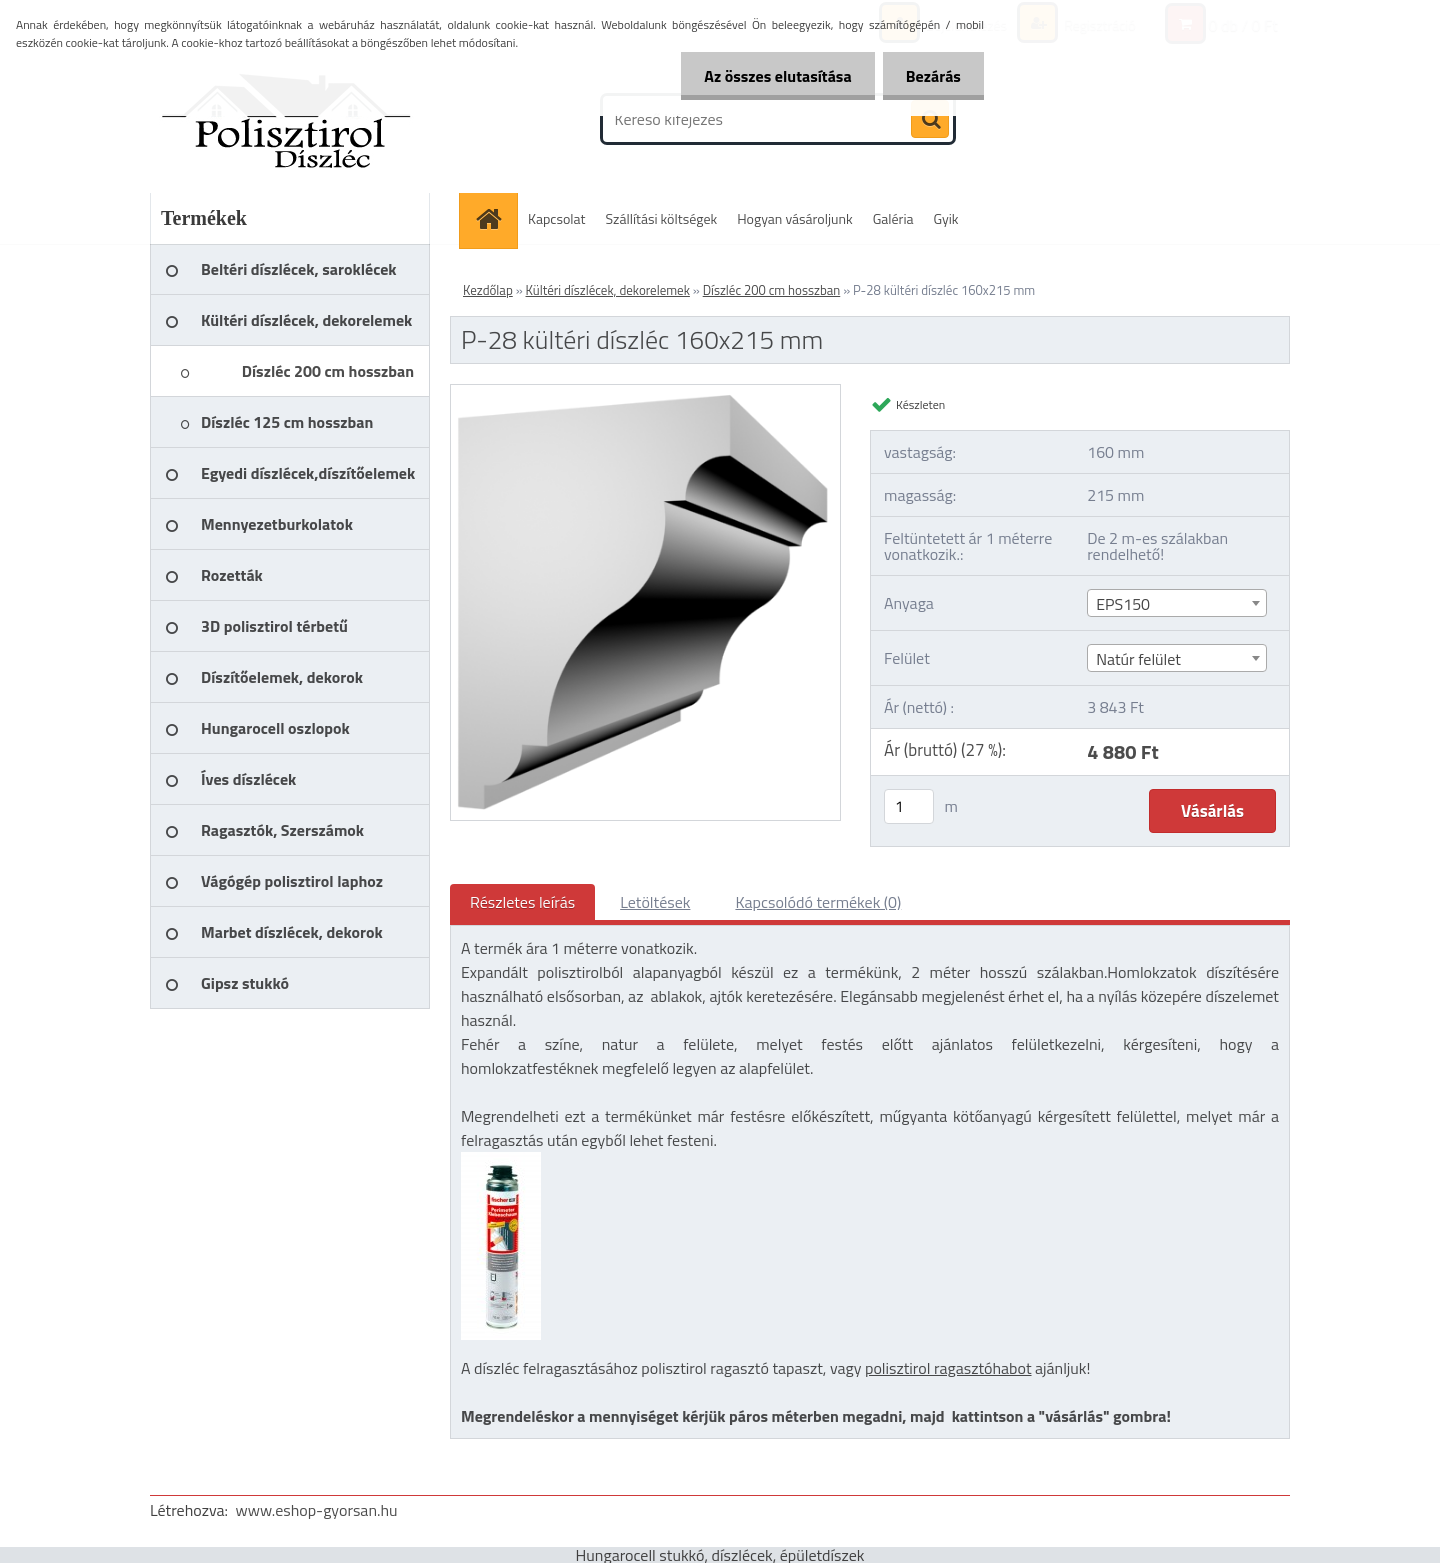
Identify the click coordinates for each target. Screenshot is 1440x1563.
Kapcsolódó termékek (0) (818, 902)
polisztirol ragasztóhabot (948, 1368)
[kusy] (909, 806)
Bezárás (931, 76)
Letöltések (655, 902)
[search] (930, 120)
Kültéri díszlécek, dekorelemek (608, 290)
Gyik (946, 218)
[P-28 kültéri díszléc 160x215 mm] (645, 393)
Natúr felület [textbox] (1138, 659)
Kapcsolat (557, 218)
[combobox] (1176, 603)
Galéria (893, 218)
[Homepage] (495, 218)
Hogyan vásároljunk (794, 218)
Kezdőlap (488, 290)
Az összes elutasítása (772, 76)
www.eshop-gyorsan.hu (317, 1510)
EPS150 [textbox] (1123, 604)
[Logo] (287, 119)
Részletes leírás (522, 902)
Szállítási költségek (662, 218)
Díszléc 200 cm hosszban (772, 290)
